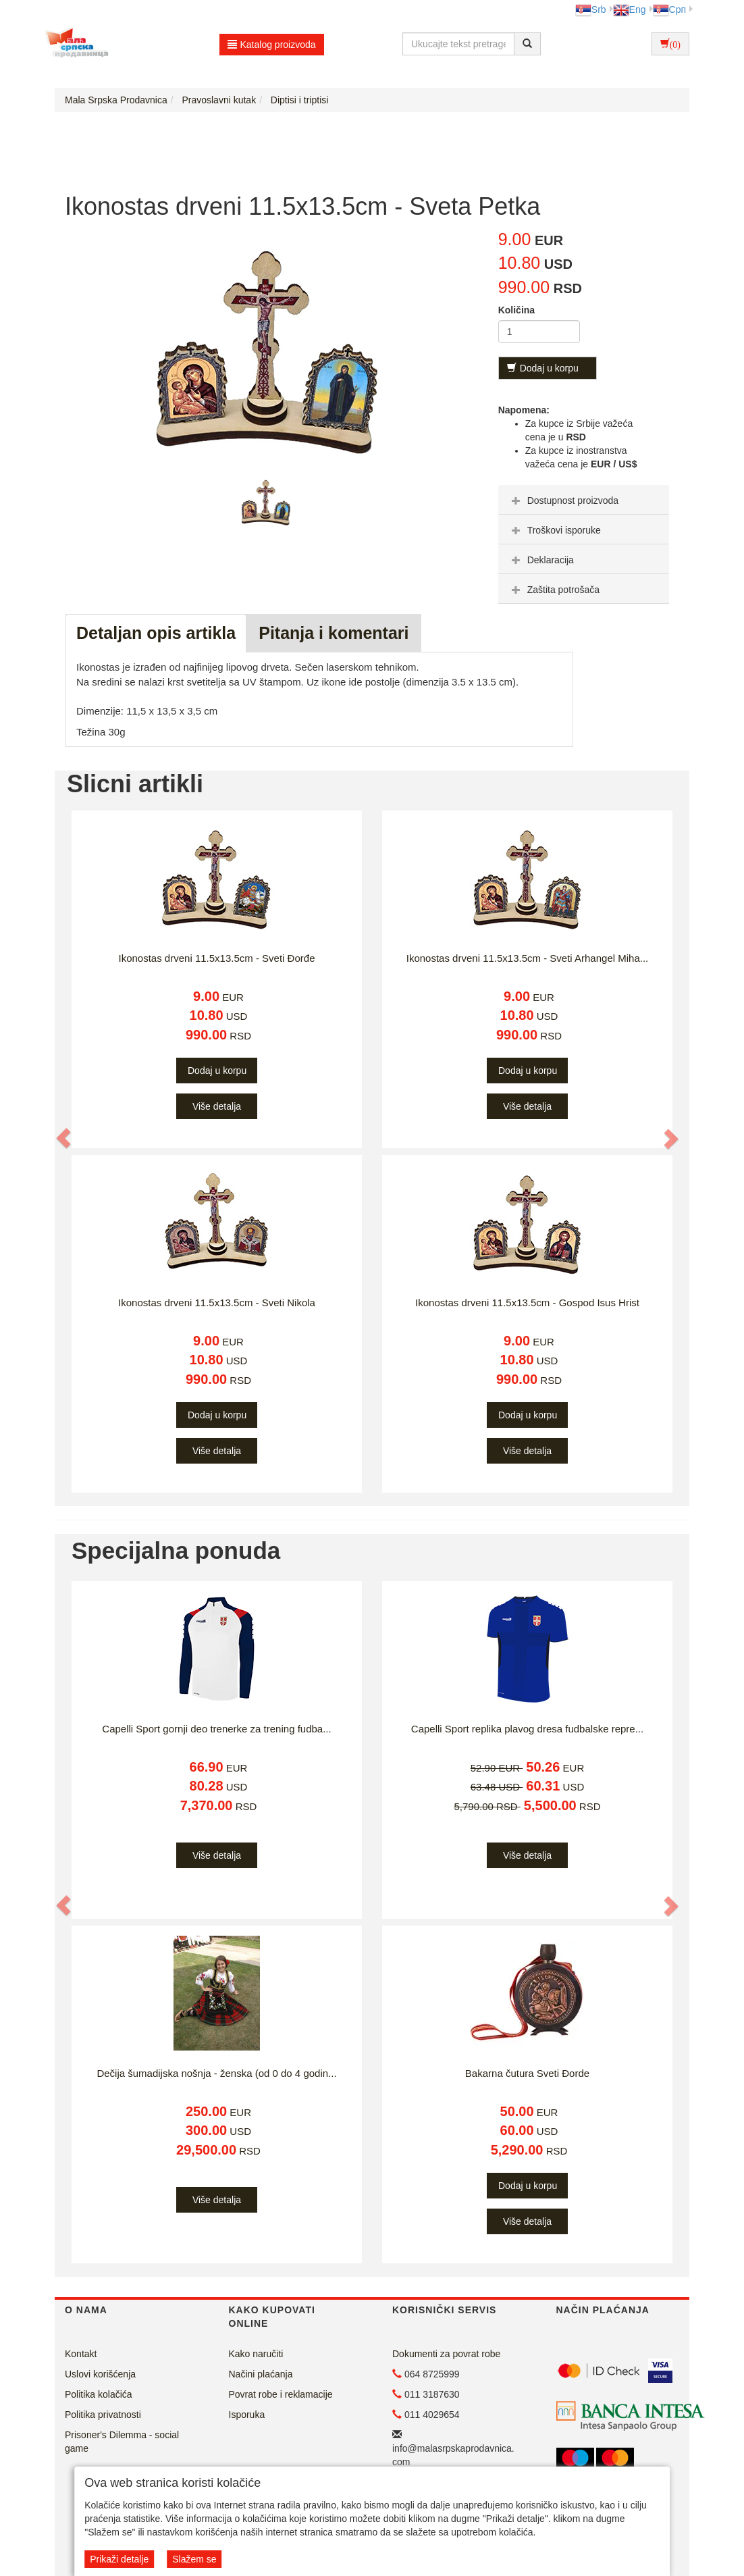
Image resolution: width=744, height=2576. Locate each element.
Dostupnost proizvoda (563, 500)
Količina (516, 310)
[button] (64, 1139)
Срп (669, 9)
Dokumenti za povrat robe (446, 2353)
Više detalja (216, 1106)
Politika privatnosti (103, 2414)
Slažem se (194, 2559)
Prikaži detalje (119, 2559)
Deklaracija (541, 560)
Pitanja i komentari (333, 632)
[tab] (583, 500)
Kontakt (81, 2353)
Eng (629, 9)
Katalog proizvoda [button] (272, 44)
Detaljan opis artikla (156, 632)
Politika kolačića (98, 2394)
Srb (590, 9)
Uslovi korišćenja (100, 2374)
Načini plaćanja (261, 2374)
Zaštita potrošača (554, 589)
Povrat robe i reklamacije (281, 2394)
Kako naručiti (256, 2353)
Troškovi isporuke (554, 530)
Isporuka (247, 2414)
